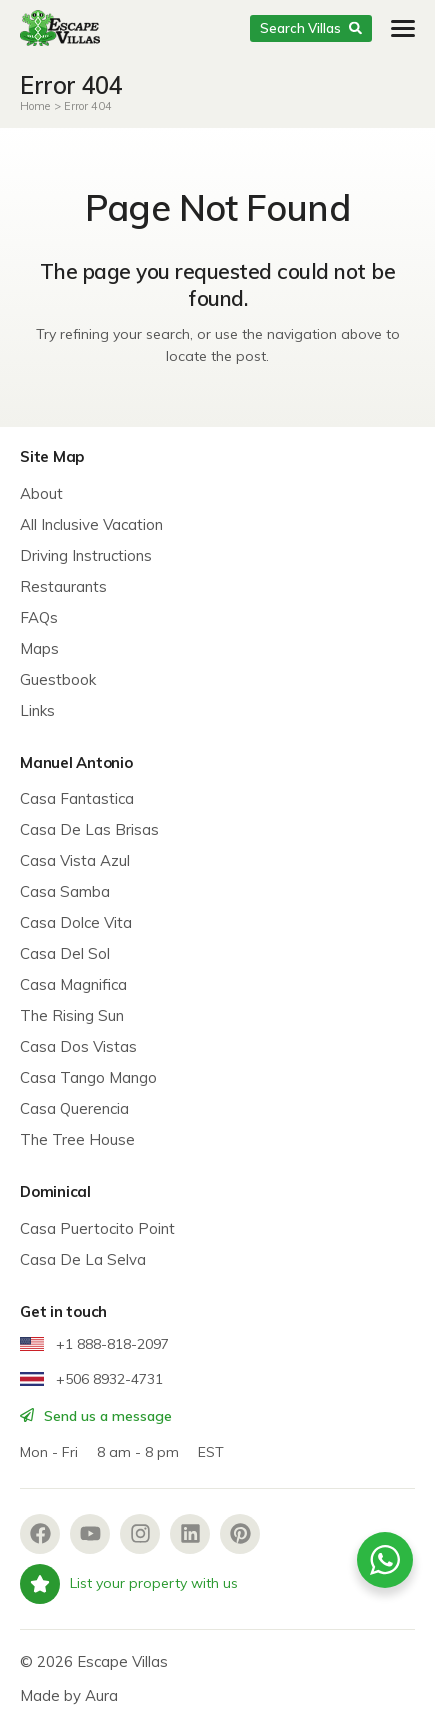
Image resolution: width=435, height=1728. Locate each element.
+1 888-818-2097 (94, 1344)
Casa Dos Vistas (78, 1046)
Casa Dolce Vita (76, 922)
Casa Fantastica (77, 798)
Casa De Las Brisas (89, 829)
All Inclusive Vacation (91, 524)
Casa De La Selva (83, 1259)
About (41, 493)
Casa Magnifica (73, 984)
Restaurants (63, 586)
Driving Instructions (86, 555)
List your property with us (129, 1584)
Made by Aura (69, 1695)
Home (35, 106)
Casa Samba (65, 891)
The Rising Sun (72, 1015)
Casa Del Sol (65, 953)
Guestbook (58, 679)
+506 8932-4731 (91, 1379)
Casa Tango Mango (88, 1077)
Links (37, 710)
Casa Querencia (74, 1108)
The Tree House (77, 1139)
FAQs (39, 617)
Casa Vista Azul (75, 860)
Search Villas (310, 28)
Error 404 (88, 106)
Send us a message (96, 1416)
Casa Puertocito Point (97, 1228)
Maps (39, 648)
